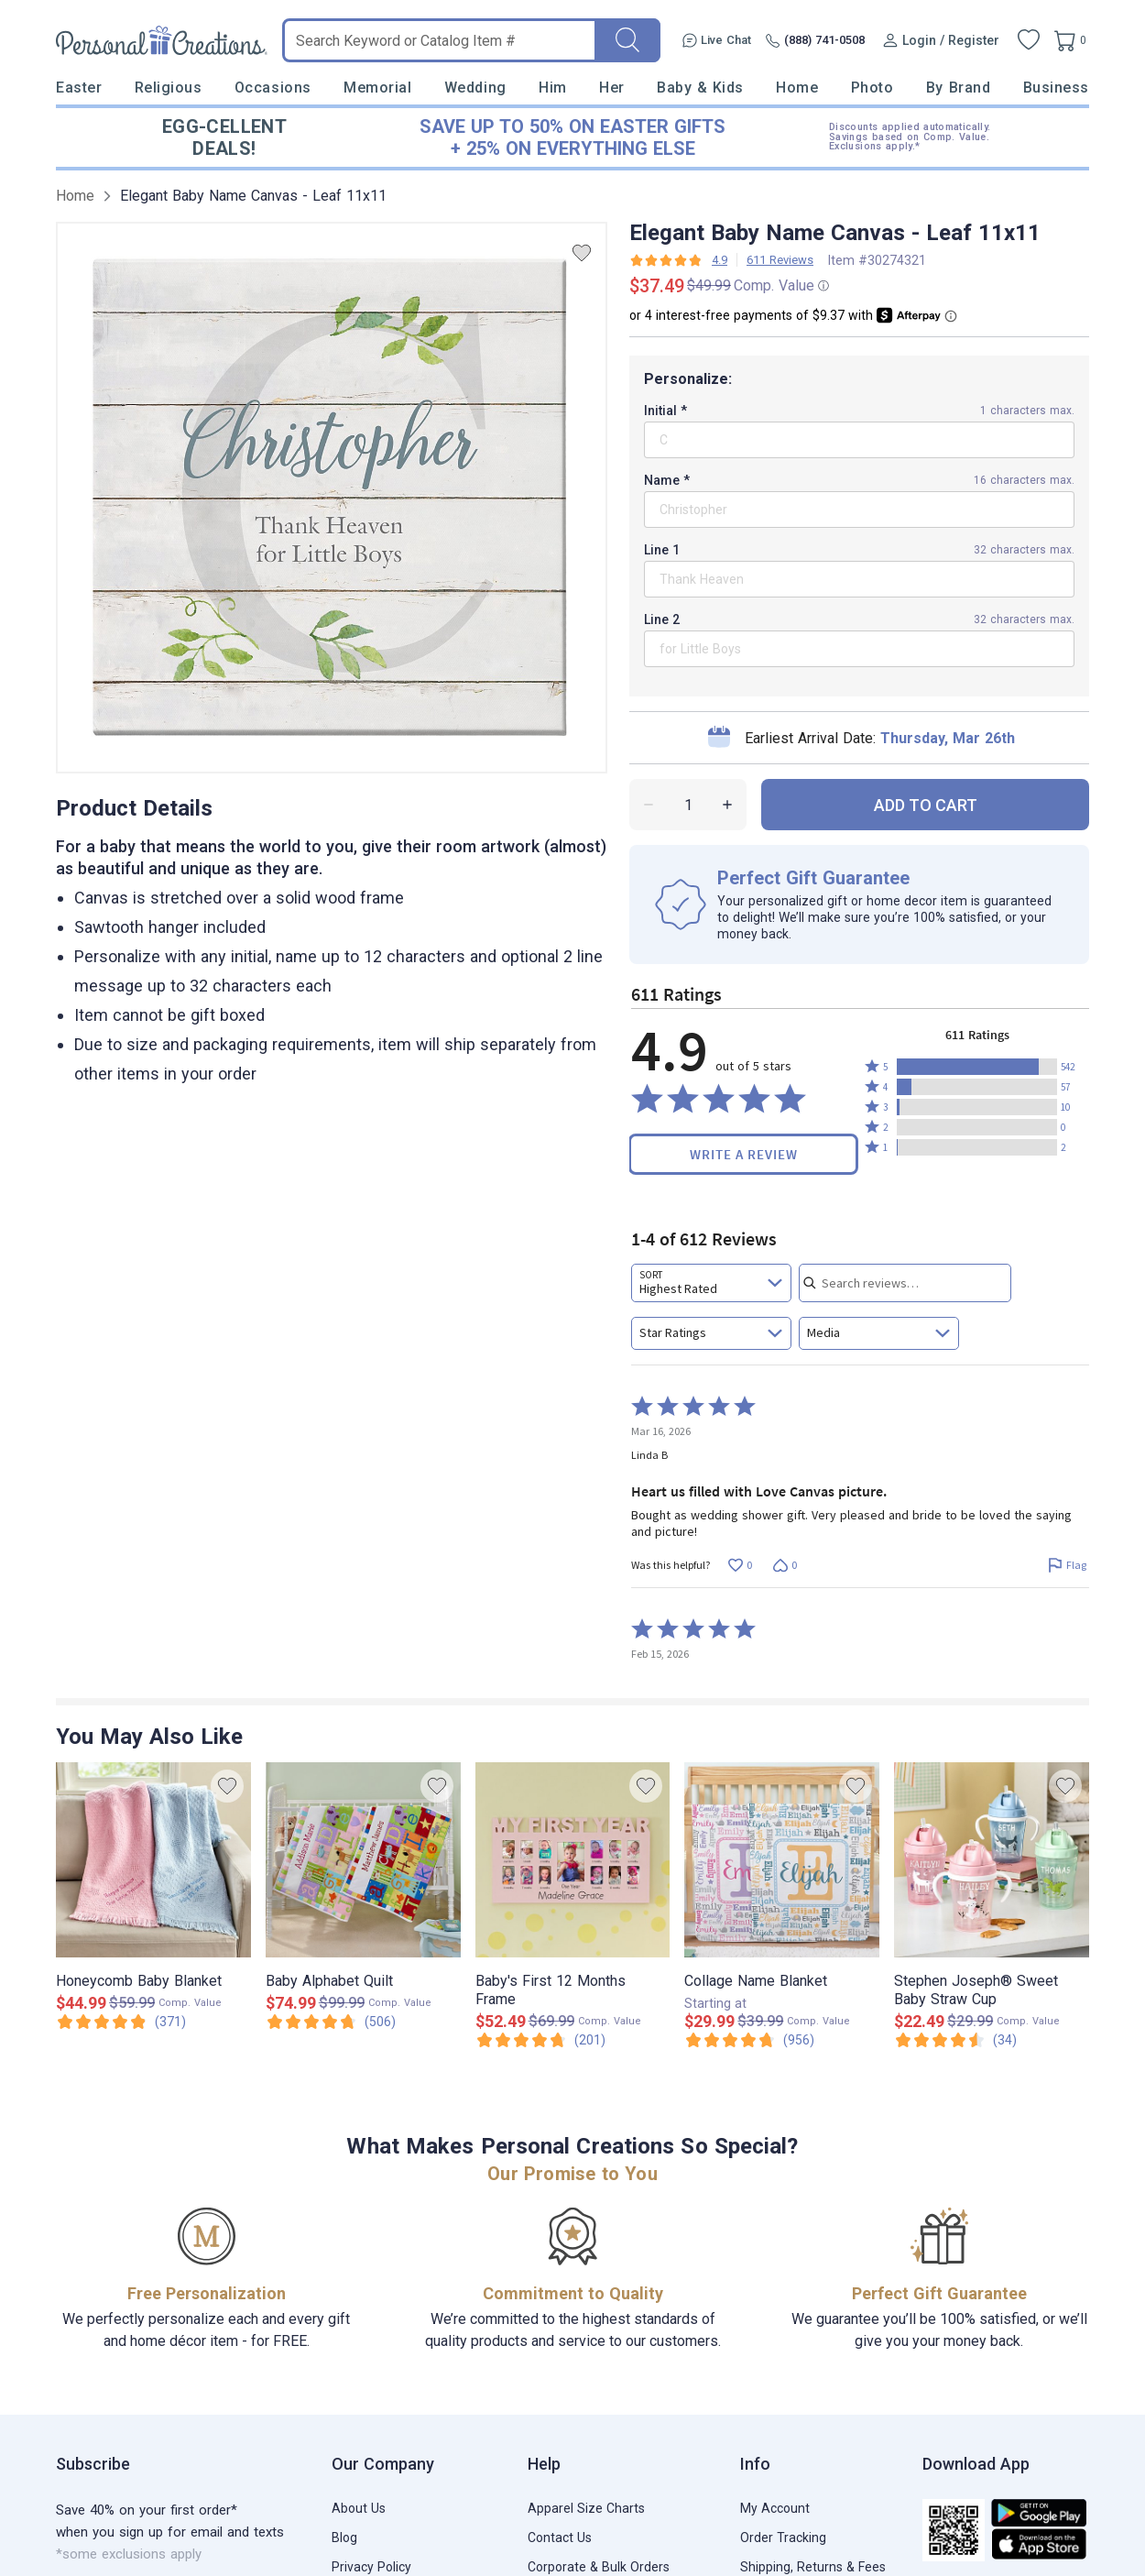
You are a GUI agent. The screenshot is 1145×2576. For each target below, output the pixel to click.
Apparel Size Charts (586, 2508)
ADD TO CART (925, 805)
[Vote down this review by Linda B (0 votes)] (784, 1565)
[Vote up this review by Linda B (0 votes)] (740, 1565)
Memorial (377, 87)
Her (612, 87)
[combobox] (711, 1283)
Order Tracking (783, 2537)
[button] (977, 1066)
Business (1056, 87)
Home (797, 87)
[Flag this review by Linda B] (1066, 1565)
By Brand (958, 87)
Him (553, 87)
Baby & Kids (700, 87)
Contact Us (560, 2537)
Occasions (272, 87)
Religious (168, 87)
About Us (359, 2508)
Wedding (475, 87)
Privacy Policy (371, 2567)
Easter (79, 87)
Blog (344, 2537)
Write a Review (744, 1154)
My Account (775, 2508)
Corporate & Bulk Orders (599, 2567)
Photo (872, 87)
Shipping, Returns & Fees (813, 2567)
